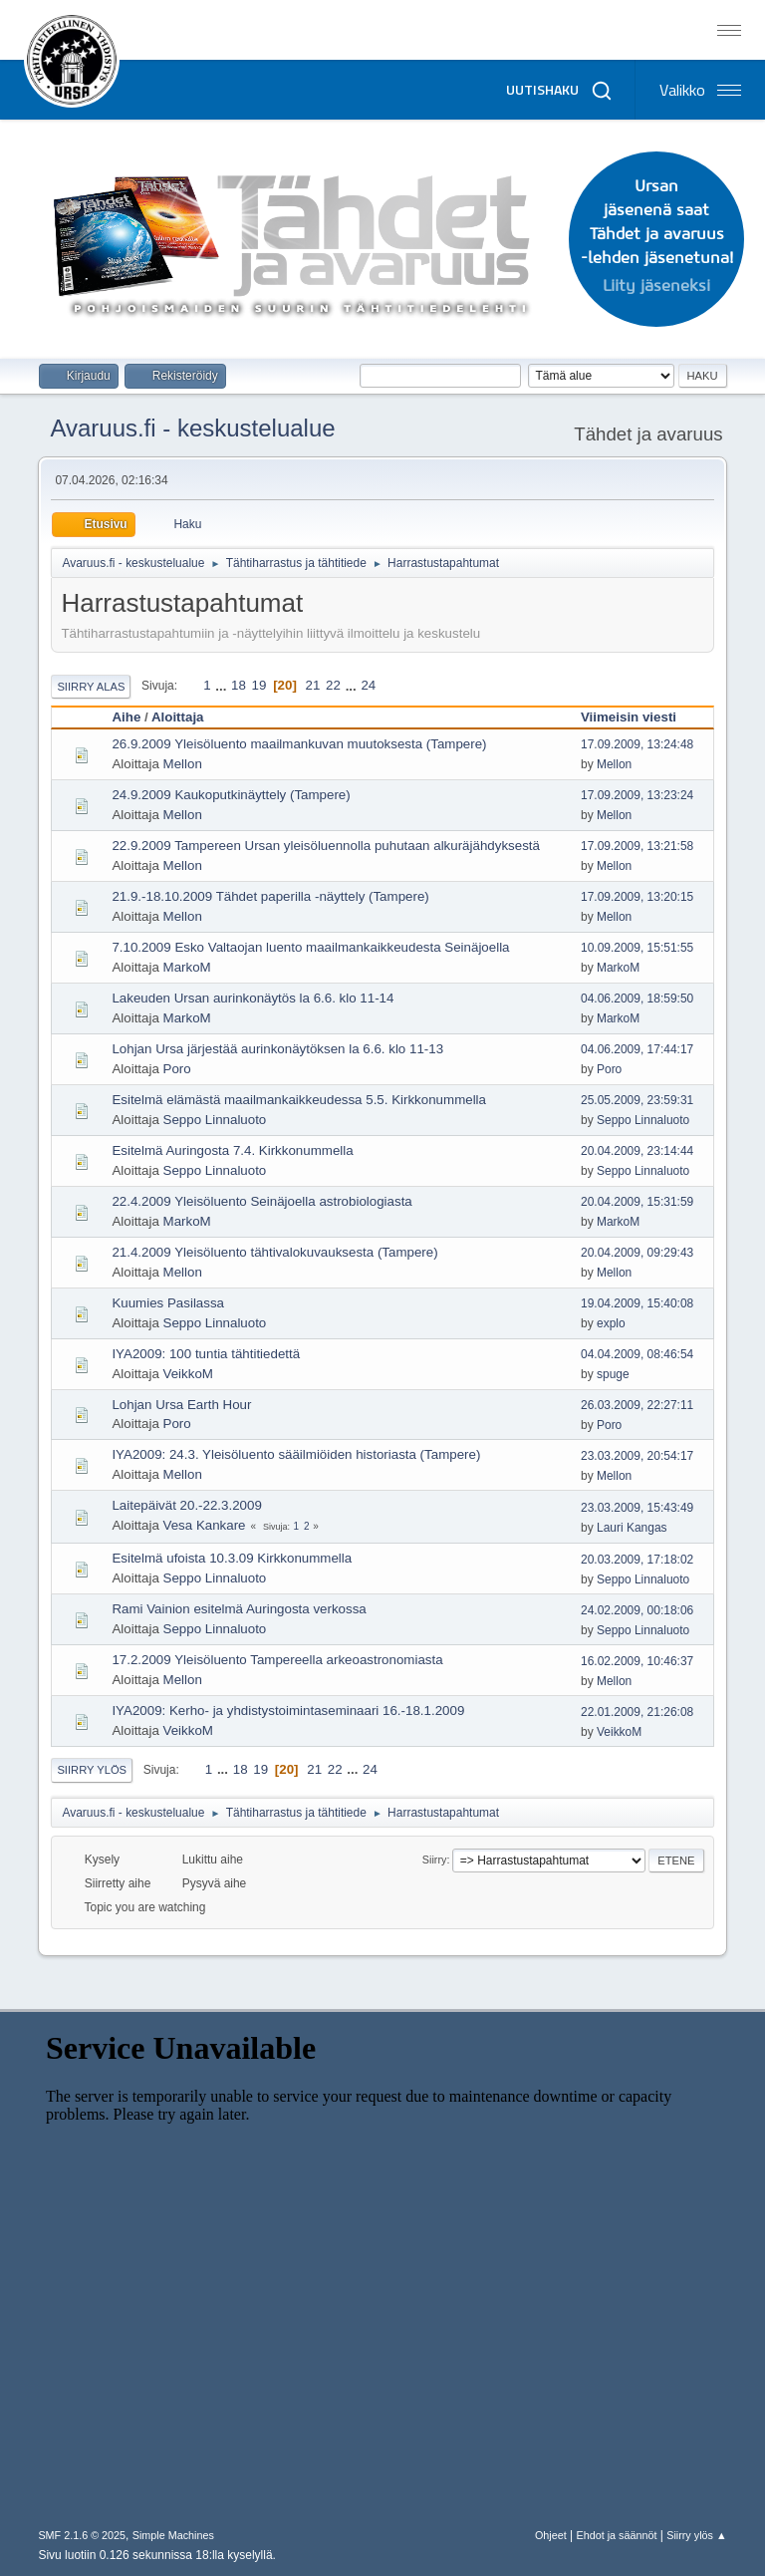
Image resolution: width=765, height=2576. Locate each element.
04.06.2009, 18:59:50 (637, 998)
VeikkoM (188, 1373)
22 (333, 685)
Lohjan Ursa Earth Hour (181, 1404)
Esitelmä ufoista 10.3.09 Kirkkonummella (232, 1558)
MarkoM (187, 967)
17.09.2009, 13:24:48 (637, 744)
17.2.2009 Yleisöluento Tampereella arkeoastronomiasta (277, 1659)
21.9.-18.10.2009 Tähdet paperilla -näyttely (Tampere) (270, 896)
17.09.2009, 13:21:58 (637, 846)
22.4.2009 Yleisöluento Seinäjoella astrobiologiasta (261, 1201)
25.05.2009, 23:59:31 (637, 1100)
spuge (613, 1374)
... (222, 685)
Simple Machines (173, 2535)
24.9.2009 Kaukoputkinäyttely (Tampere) (231, 794)
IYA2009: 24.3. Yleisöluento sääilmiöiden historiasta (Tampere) (296, 1454)
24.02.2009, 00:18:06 (637, 1610)
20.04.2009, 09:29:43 (637, 1253)
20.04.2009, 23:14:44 (637, 1151)
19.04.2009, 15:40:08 (637, 1303)
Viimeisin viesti (637, 717)
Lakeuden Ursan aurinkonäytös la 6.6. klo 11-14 (252, 998)
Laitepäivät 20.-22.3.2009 (186, 1505)
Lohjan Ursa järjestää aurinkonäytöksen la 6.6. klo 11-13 (277, 1048)
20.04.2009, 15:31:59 (637, 1202)
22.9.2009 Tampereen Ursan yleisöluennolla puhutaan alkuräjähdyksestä (326, 845)
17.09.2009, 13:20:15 (637, 897)
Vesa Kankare (204, 1525)
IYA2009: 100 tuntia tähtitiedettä (206, 1353)
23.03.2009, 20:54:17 (637, 1456)
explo (611, 1323)
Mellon (182, 763)
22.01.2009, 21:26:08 (637, 1712)
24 (368, 685)
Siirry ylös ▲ (696, 2535)
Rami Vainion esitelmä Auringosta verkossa (239, 1608)
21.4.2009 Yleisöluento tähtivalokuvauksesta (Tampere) (274, 1252)
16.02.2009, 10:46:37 (637, 1661)
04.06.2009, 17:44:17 (637, 1049)
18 (238, 685)
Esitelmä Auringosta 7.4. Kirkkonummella (232, 1150)
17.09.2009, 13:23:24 (637, 795)
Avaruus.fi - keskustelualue (192, 428)
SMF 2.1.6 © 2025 (82, 2535)
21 (313, 685)
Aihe (126, 717)
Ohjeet (551, 2535)
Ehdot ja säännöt (616, 2535)
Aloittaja (177, 717)
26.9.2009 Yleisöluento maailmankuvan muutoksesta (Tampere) (299, 743)
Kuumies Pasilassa (168, 1302)
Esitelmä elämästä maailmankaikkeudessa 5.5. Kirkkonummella (299, 1099)
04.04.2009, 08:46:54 (637, 1354)
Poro (177, 1068)
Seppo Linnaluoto (215, 1119)
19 (259, 685)
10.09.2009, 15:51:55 (637, 948)
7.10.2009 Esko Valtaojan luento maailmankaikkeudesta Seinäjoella (310, 947)
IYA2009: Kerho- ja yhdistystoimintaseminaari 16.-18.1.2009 (288, 1710)
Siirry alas (91, 687)
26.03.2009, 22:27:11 (637, 1405)
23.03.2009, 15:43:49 (637, 1508)
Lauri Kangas (632, 1528)
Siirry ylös (92, 1770)
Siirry (434, 1859)
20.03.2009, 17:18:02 (637, 1560)
